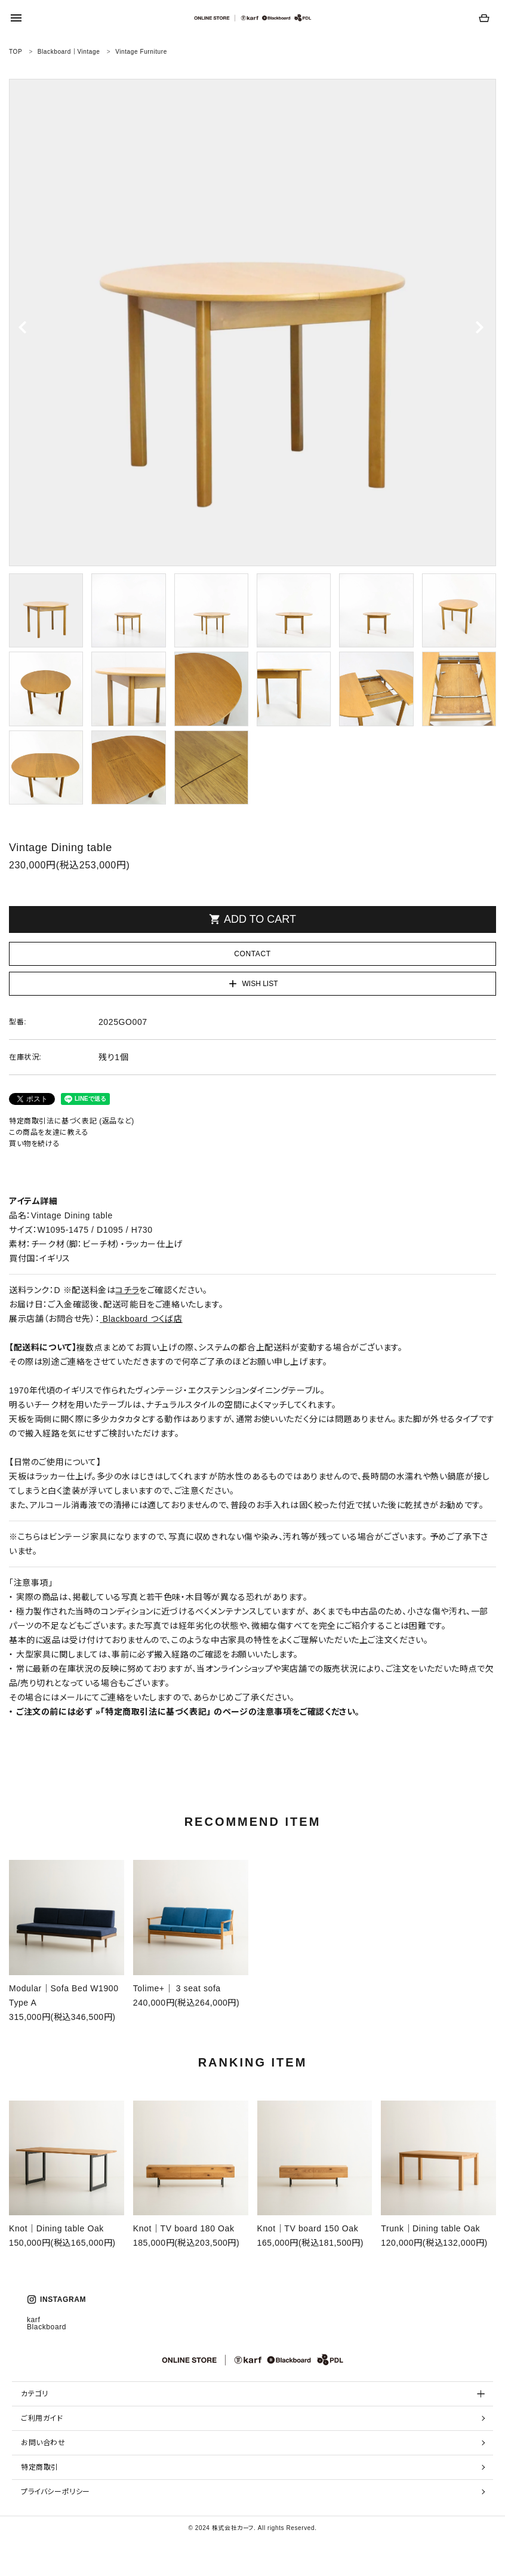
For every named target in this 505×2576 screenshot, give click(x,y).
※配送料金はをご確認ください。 (135, 1290)
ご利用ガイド (42, 2418)
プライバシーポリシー (55, 2492)
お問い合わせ (43, 2443)
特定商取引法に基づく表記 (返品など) (71, 1121)
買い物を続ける (34, 1144)
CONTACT (252, 954)
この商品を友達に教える (49, 1132)
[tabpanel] (252, 322)
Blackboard (46, 2327)
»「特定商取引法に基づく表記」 (153, 1712)
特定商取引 (39, 2467)
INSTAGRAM (56, 2299)
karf (33, 2320)
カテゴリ (34, 2394)
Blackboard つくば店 (143, 1319)
